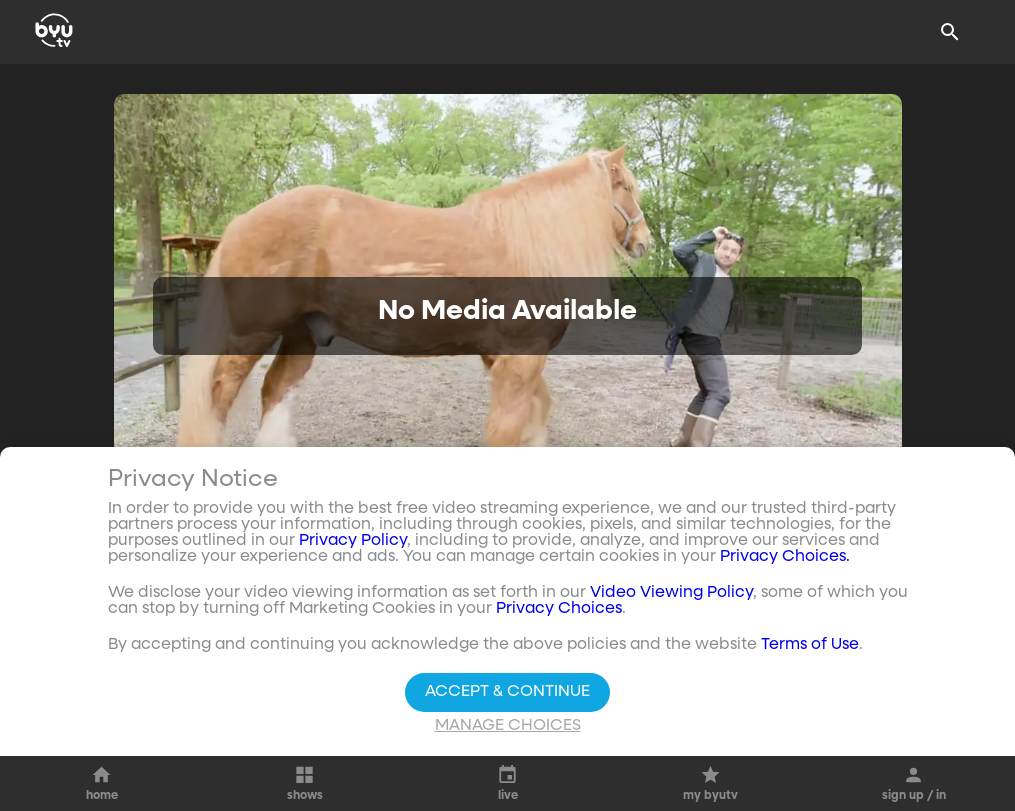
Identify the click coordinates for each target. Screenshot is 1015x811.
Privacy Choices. (785, 557)
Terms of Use (810, 645)
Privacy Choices (559, 609)
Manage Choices (508, 726)
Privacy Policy (353, 541)
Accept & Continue (507, 692)
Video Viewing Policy (671, 593)
